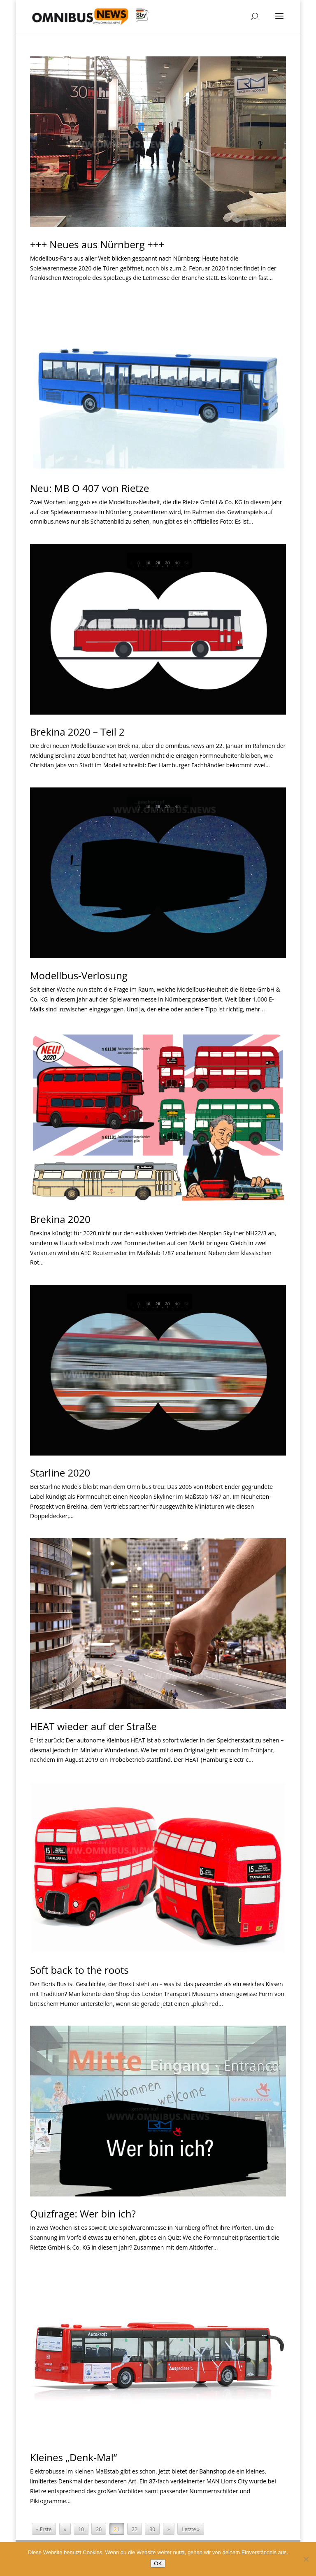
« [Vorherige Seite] (65, 2529)
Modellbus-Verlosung (79, 975)
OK (158, 2563)
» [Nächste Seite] (168, 2529)
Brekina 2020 (60, 1219)
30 (152, 2529)
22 (134, 2529)
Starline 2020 (60, 1472)
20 (99, 2529)
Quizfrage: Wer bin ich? (83, 2213)
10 (81, 2529)
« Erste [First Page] (43, 2529)
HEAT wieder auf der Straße (93, 1726)
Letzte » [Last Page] (191, 2529)
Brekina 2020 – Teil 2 (77, 731)
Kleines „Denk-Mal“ (73, 2457)
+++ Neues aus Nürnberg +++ (97, 244)
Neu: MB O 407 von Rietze (89, 488)
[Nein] (306, 2559)
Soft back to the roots (79, 1970)
